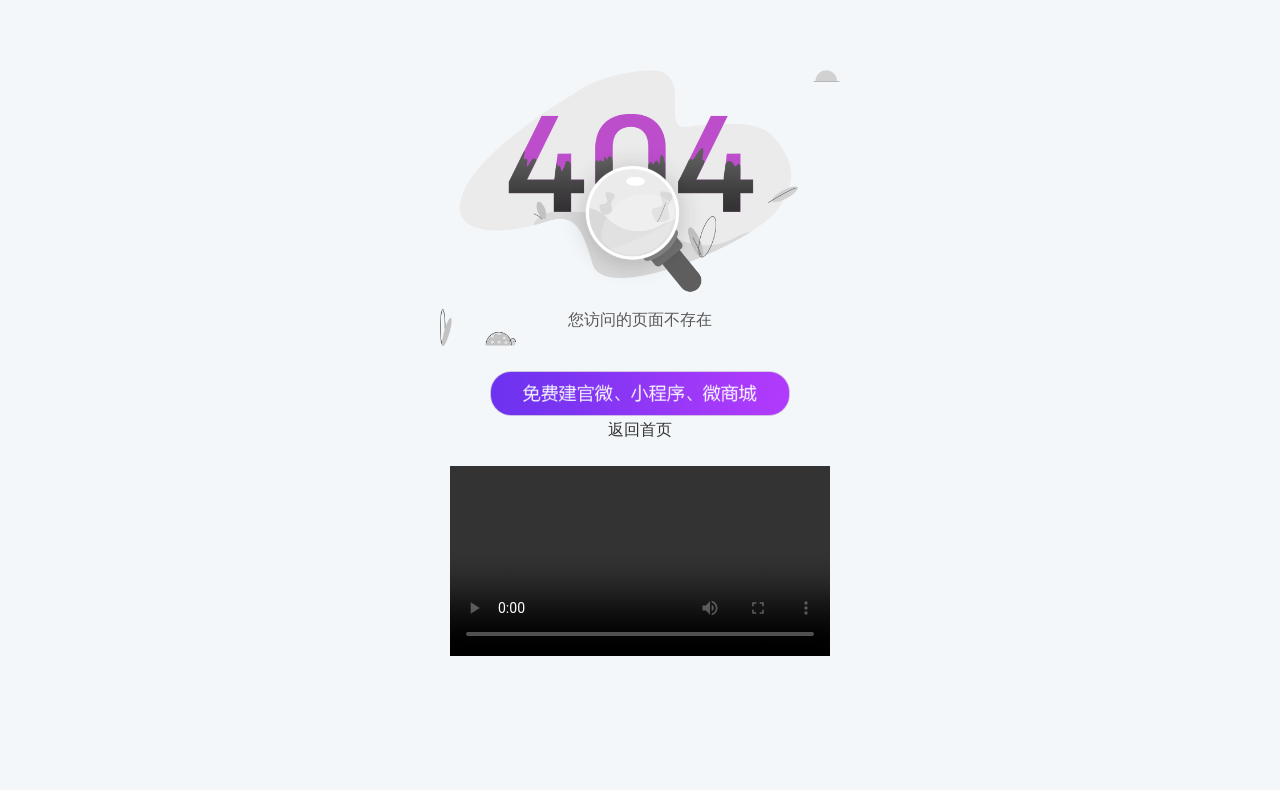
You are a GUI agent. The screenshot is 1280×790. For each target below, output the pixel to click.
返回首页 (640, 429)
